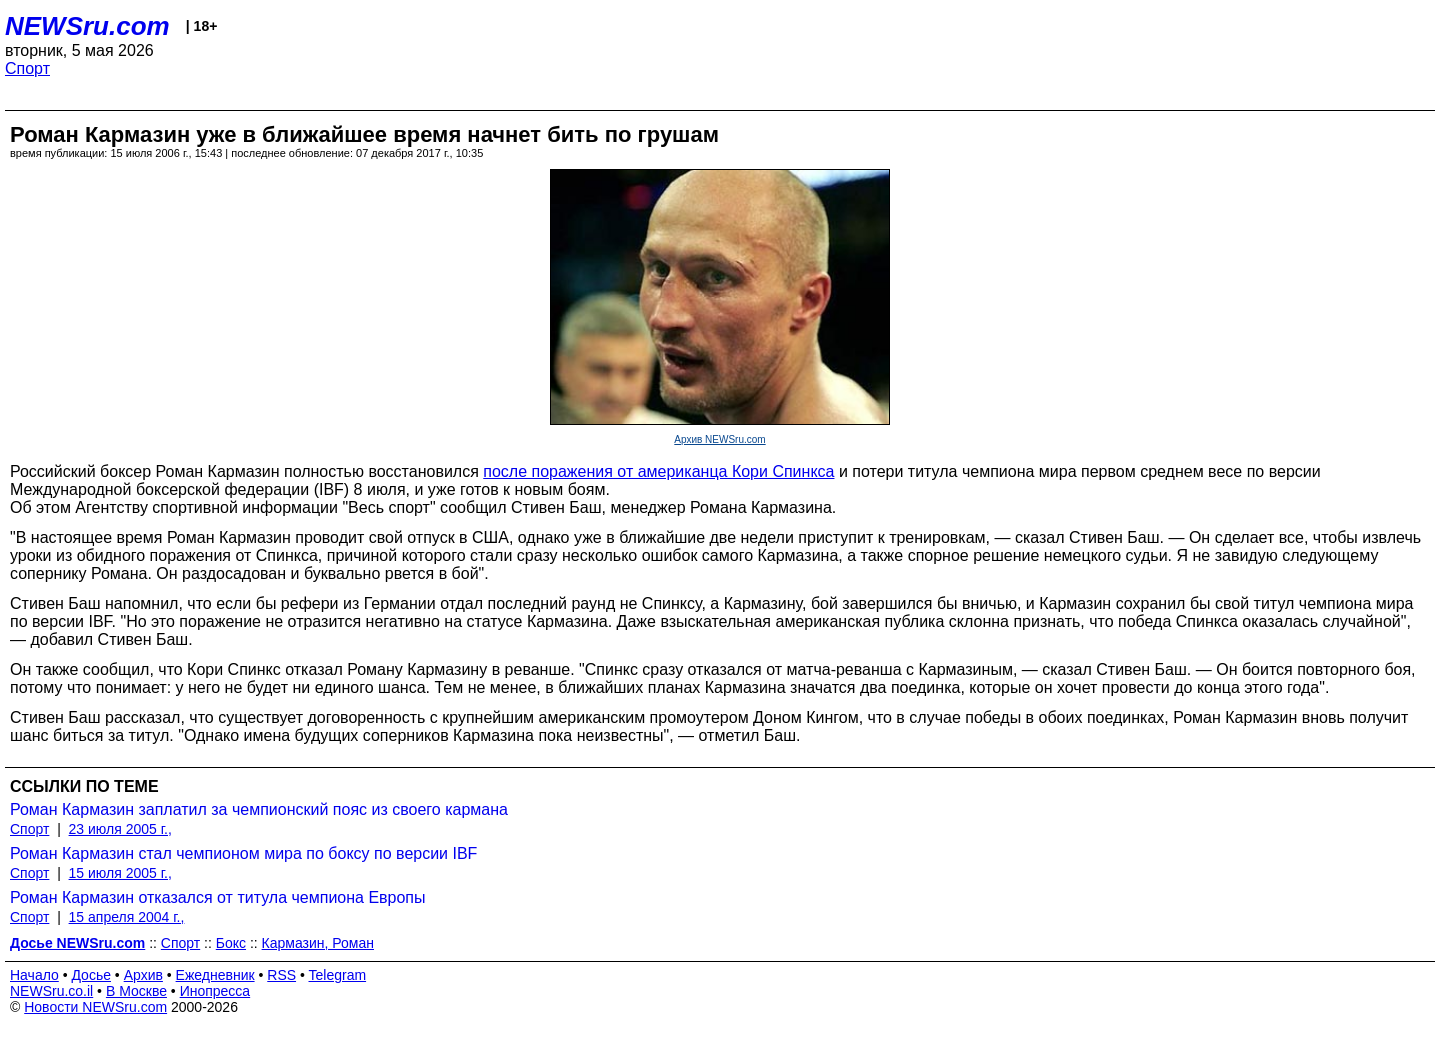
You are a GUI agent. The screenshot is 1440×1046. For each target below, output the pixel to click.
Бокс (231, 943)
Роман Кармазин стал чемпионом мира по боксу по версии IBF (243, 853)
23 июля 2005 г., (120, 829)
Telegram (338, 975)
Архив (143, 975)
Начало (34, 975)
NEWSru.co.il (51, 991)
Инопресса (215, 991)
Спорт (27, 68)
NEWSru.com (87, 26)
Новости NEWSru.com (95, 1007)
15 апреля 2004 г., (127, 917)
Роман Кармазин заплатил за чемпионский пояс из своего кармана (259, 809)
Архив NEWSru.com (719, 439)
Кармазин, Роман (318, 943)
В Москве (136, 991)
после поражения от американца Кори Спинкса (658, 471)
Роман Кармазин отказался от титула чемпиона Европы (218, 897)
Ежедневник (215, 975)
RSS (281, 975)
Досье (91, 975)
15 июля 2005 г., (120, 873)
